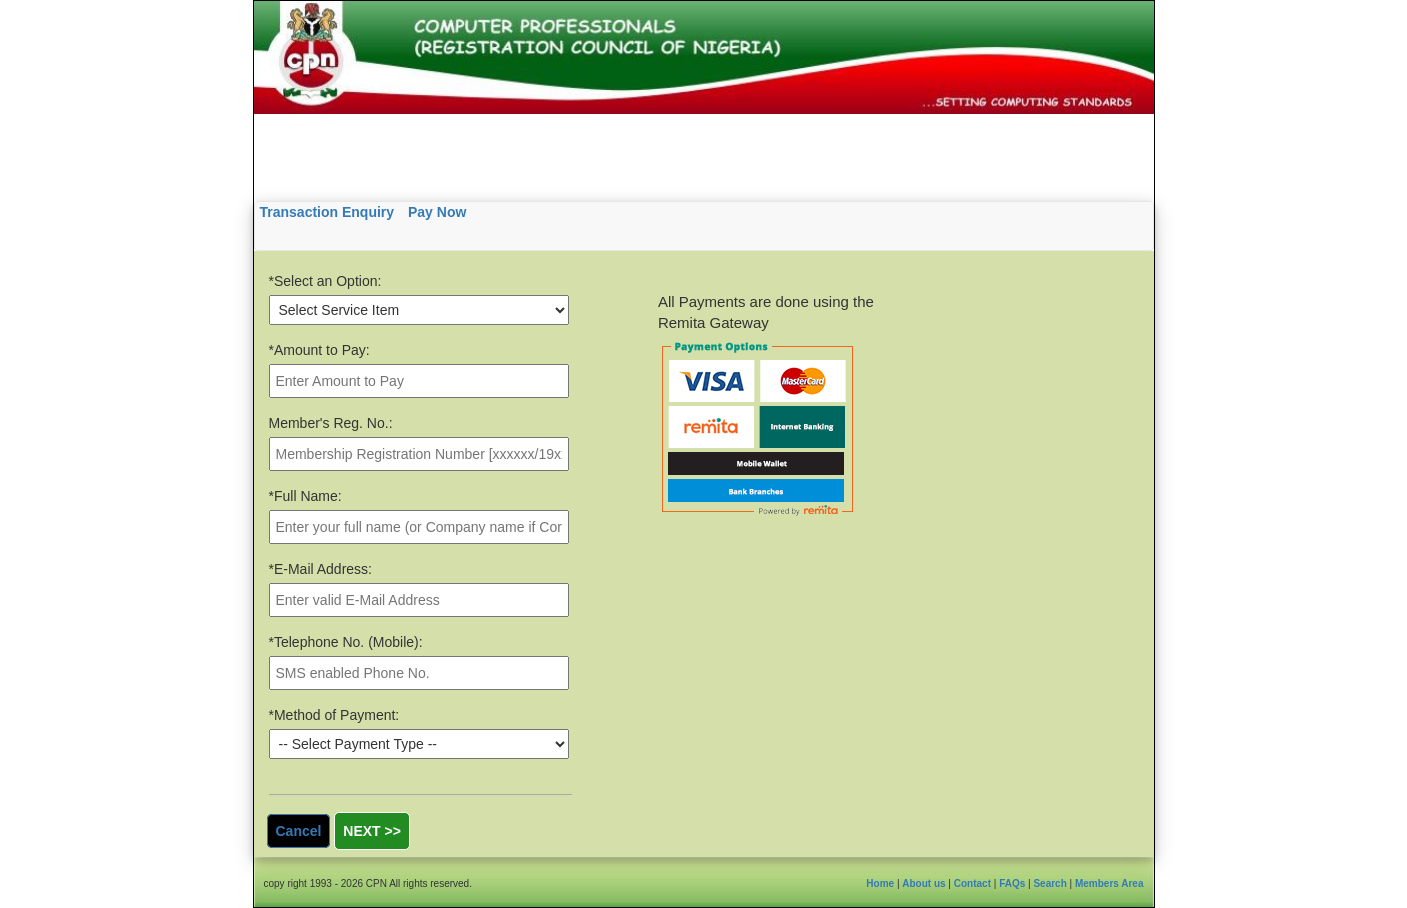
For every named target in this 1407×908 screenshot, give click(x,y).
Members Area (1109, 883)
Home (880, 883)
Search (1049, 883)
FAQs (1012, 883)
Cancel (299, 831)
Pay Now (437, 212)
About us (923, 883)
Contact (972, 883)
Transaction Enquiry (327, 212)
